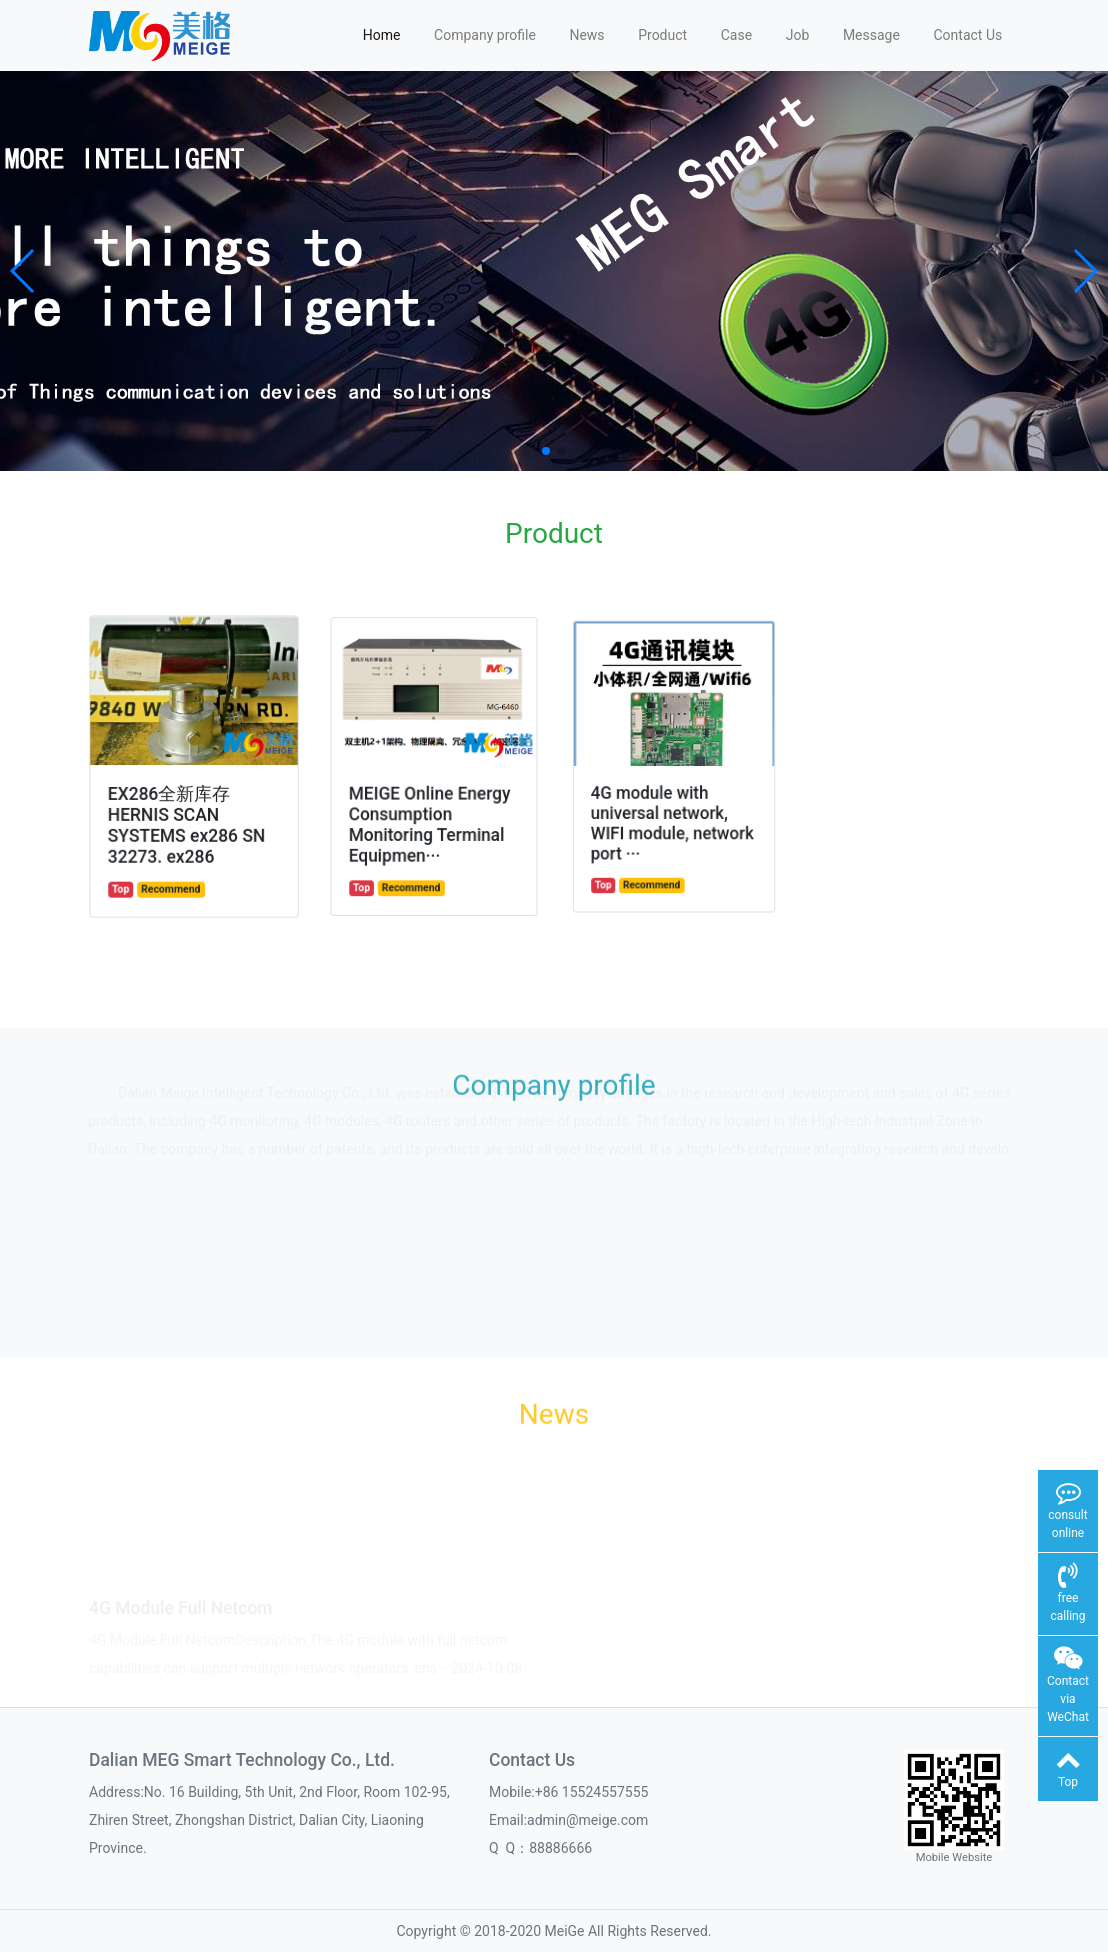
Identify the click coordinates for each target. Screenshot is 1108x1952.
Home (382, 35)
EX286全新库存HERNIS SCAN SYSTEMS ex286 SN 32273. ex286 (187, 821)
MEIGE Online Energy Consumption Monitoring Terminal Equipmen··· (430, 817)
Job (798, 35)
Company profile (485, 35)
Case (736, 35)
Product (662, 35)
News (586, 35)
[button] (23, 271)
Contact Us (967, 35)
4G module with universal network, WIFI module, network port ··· (672, 813)
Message (871, 35)
